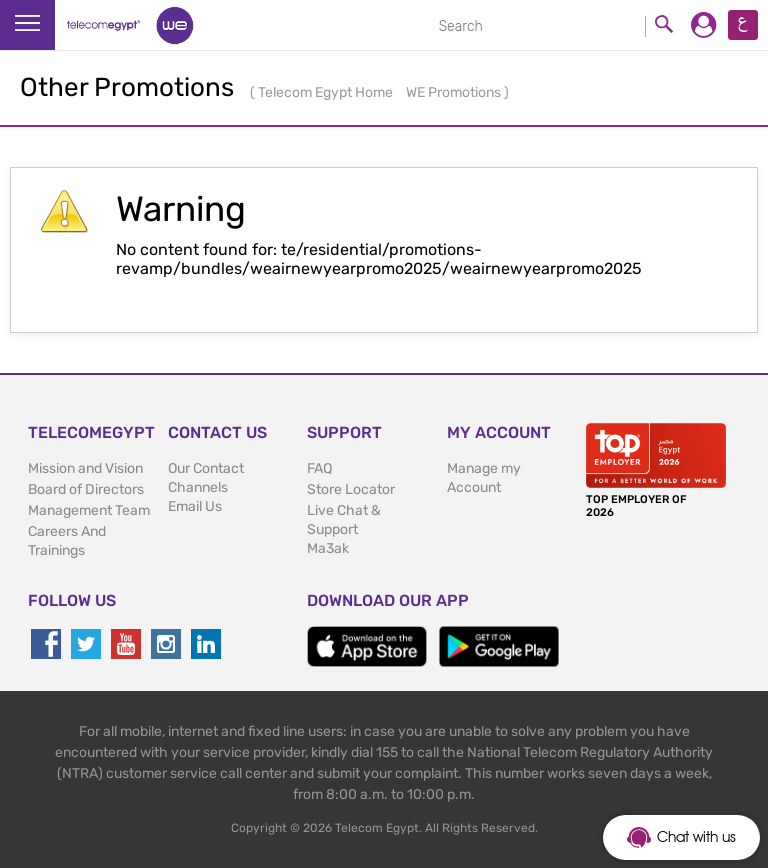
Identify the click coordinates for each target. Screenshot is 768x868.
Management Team (89, 510)
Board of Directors (86, 489)
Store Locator (351, 489)
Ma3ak (328, 548)
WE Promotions (455, 92)
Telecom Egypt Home (327, 92)
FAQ (319, 468)
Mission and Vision (85, 468)
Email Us (195, 506)
